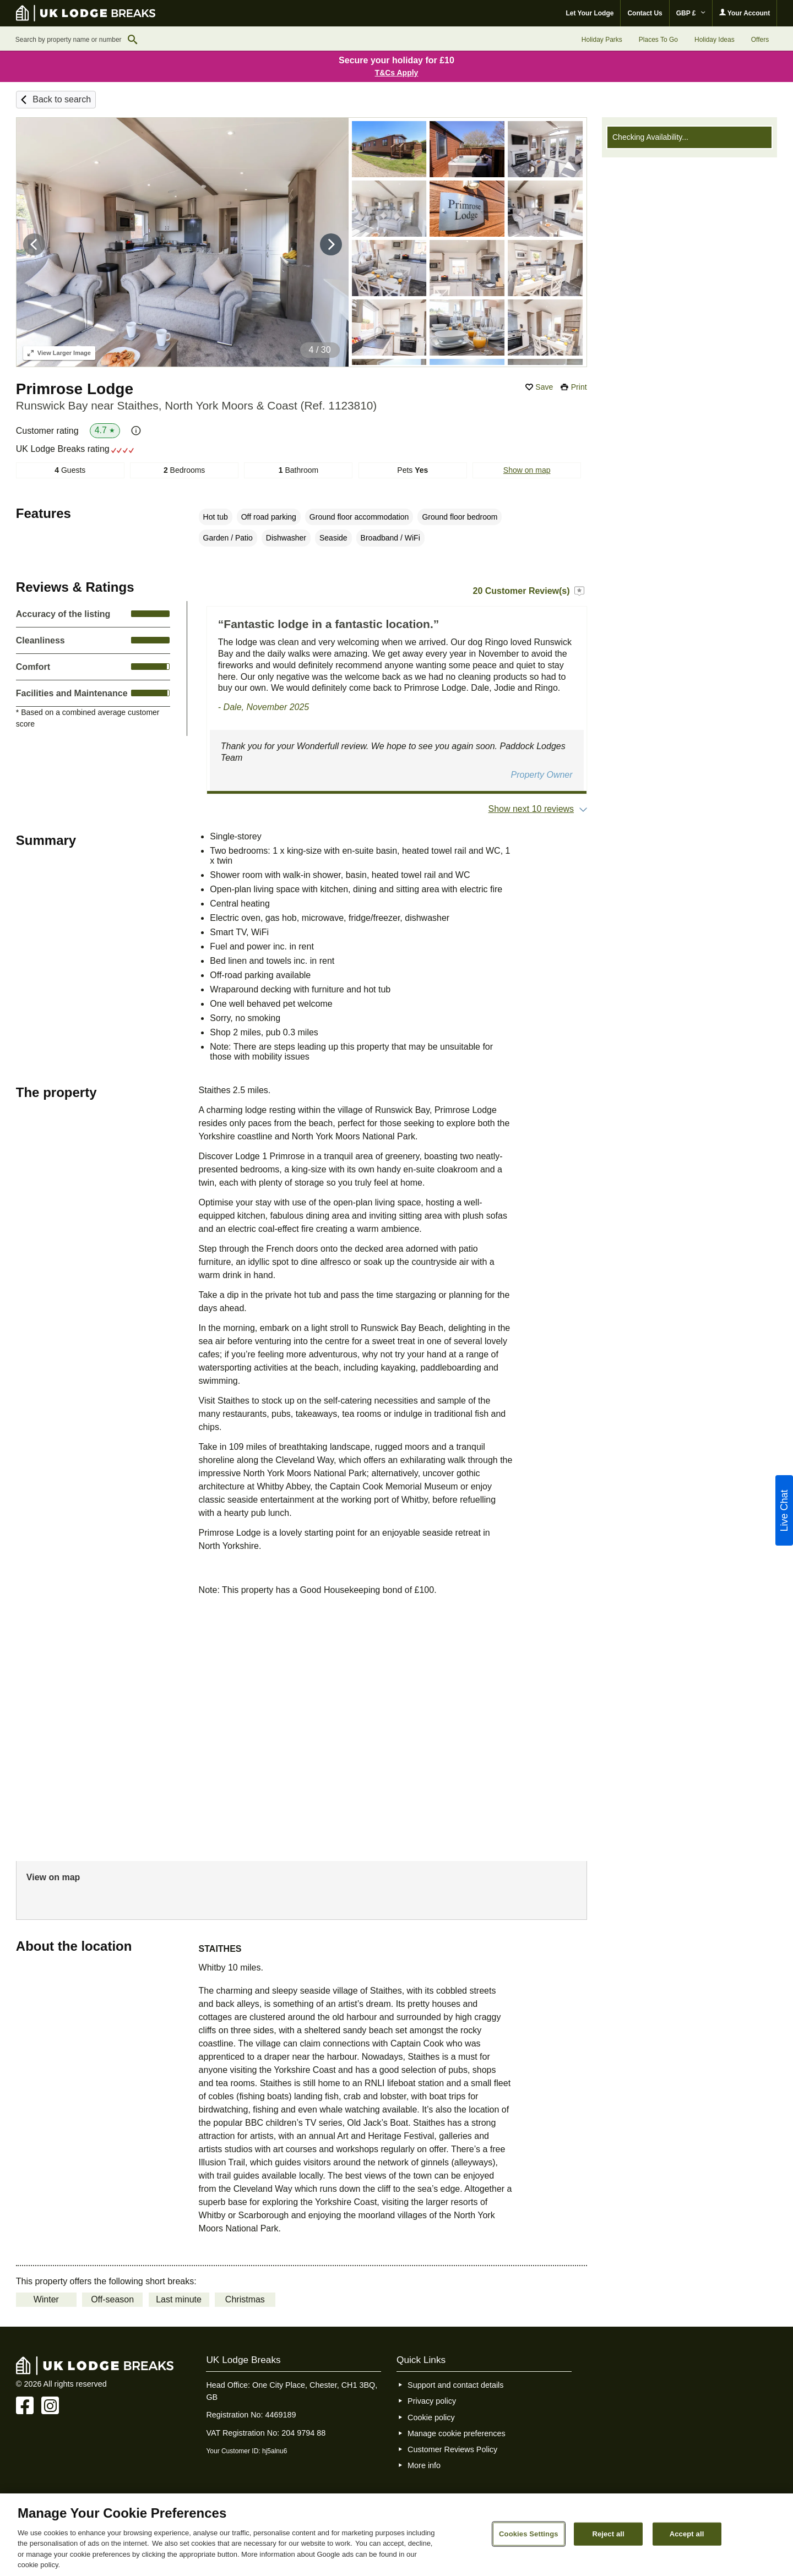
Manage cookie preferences (457, 2433)
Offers (760, 39)
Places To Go (658, 39)
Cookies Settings (528, 2534)
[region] (396, 2534)
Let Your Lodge (590, 13)
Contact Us (644, 13)
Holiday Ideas (714, 39)
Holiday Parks (602, 39)
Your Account (744, 13)
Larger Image (59, 353)
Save (544, 387)
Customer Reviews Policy (452, 2449)
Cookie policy (431, 2417)
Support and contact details (455, 2385)
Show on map (527, 470)
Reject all (608, 2534)
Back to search (61, 99)
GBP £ (690, 13)
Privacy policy (432, 2401)
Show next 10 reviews (531, 809)
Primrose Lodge (74, 388)
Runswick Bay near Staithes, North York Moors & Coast (196, 405)
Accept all (687, 2534)
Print (579, 387)
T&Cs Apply (397, 72)
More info (424, 2465)
